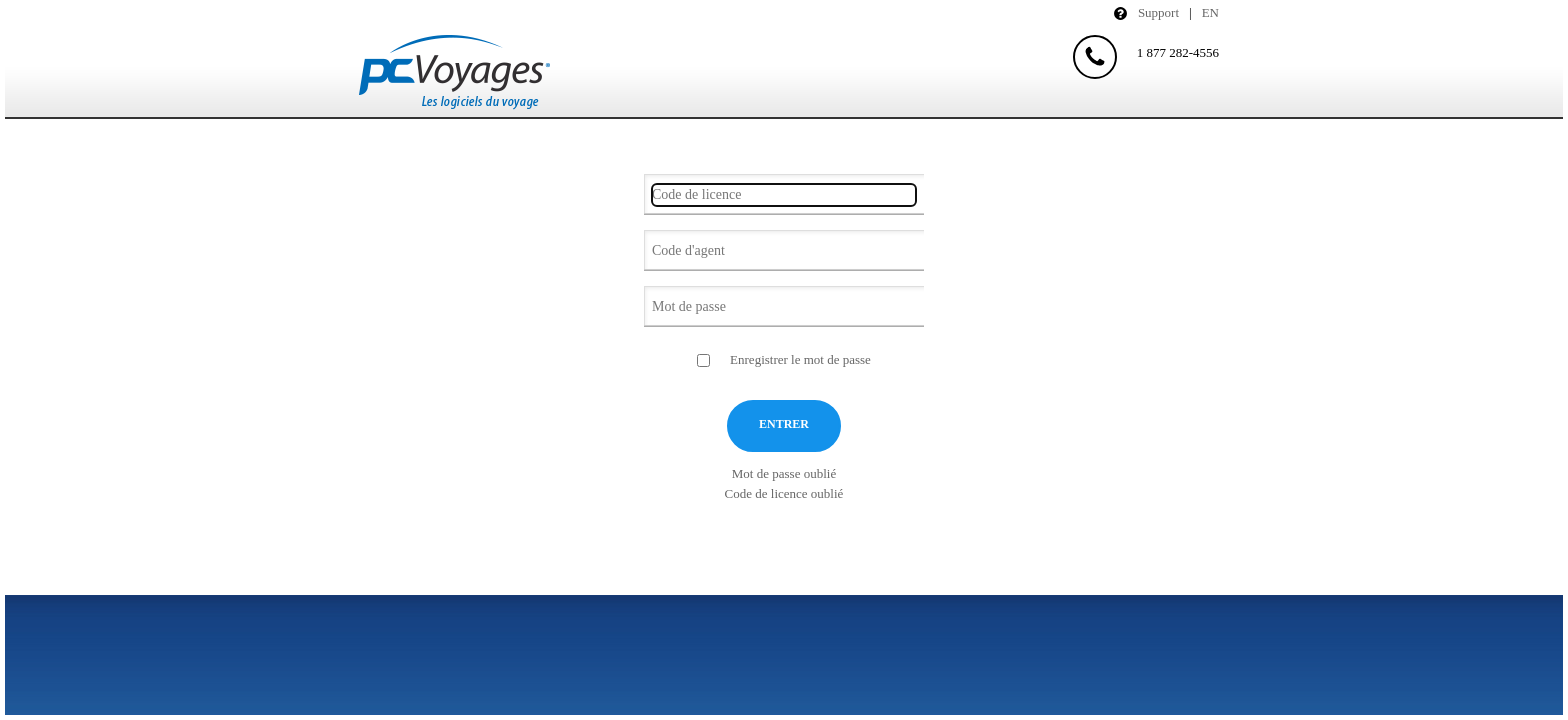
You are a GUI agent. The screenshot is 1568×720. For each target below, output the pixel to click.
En (1210, 12)
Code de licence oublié (784, 493)
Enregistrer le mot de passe (800, 359)
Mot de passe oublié (784, 473)
